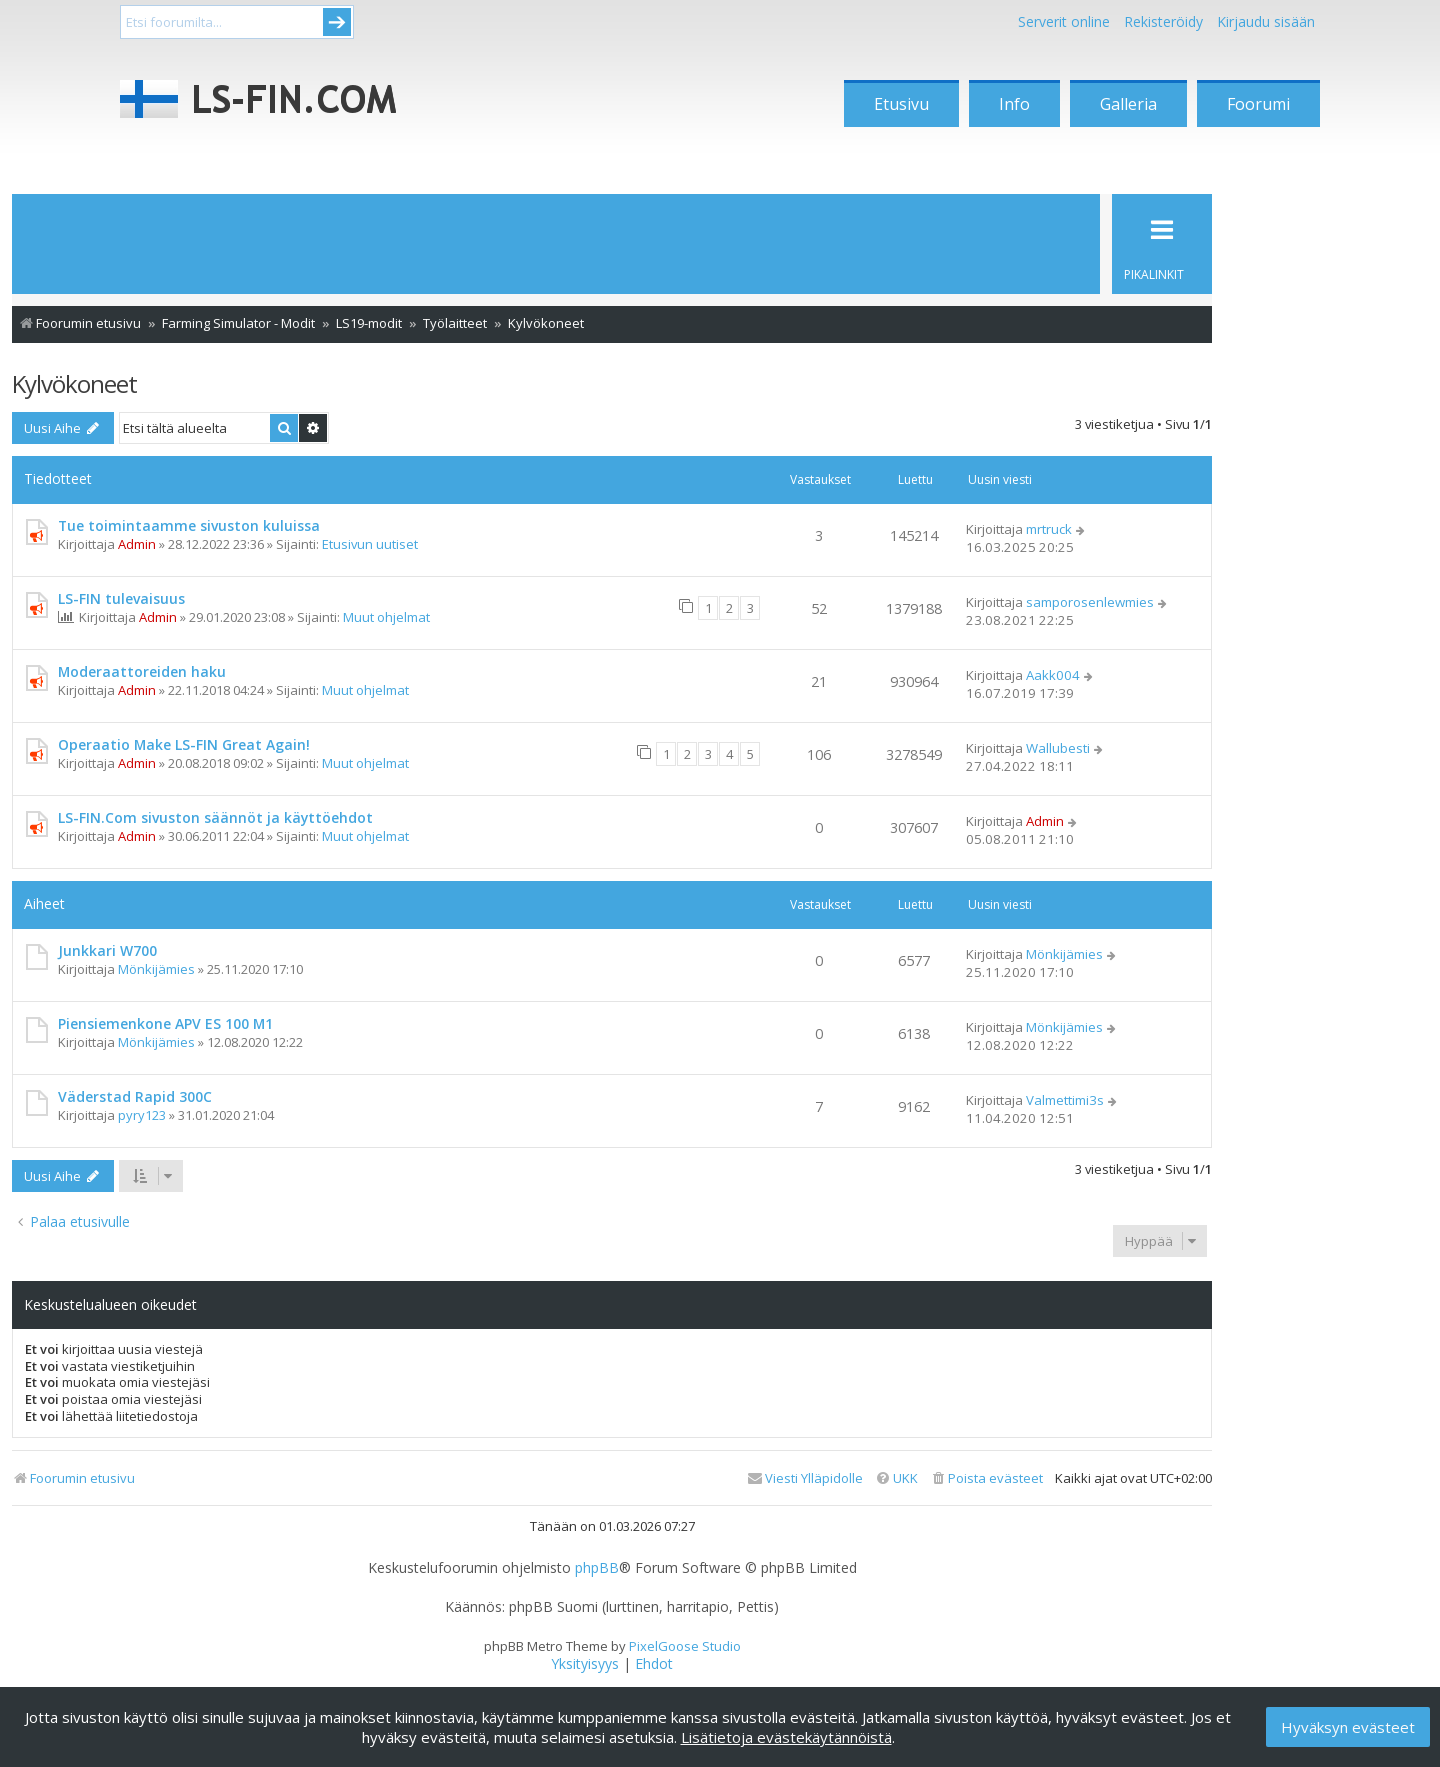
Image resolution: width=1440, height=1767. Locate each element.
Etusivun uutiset (370, 544)
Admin (137, 544)
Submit (337, 22)
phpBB (597, 1568)
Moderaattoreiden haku (142, 671)
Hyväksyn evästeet (1348, 1727)
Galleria (1128, 104)
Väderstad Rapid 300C (135, 1096)
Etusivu (901, 104)
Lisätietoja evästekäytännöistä (786, 1737)
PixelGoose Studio (685, 1646)
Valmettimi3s (1065, 1100)
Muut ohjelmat (386, 617)
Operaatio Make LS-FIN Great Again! (184, 744)
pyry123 (142, 1115)
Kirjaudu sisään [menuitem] (1266, 21)
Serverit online (1064, 21)
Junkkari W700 (107, 950)
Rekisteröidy (1163, 21)
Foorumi (1258, 104)
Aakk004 (1053, 675)
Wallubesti (1058, 748)
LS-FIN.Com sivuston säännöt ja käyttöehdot (215, 817)
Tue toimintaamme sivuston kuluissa (189, 525)
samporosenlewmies (1090, 602)
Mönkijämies (156, 969)
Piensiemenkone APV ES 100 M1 (165, 1023)
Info (1014, 104)
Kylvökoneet (74, 383)
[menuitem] (986, 1478)
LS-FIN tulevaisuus (121, 598)
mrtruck (1049, 529)
